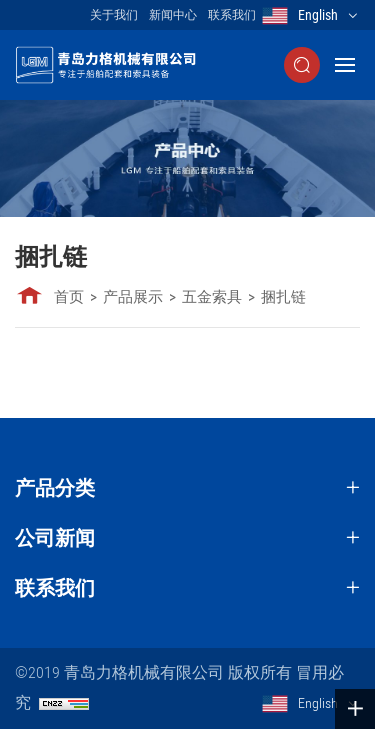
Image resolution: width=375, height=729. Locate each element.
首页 (69, 297)
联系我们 (232, 15)
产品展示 (133, 297)
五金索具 (212, 297)
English (318, 15)
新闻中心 (173, 15)
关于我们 (114, 15)
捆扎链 (283, 297)
